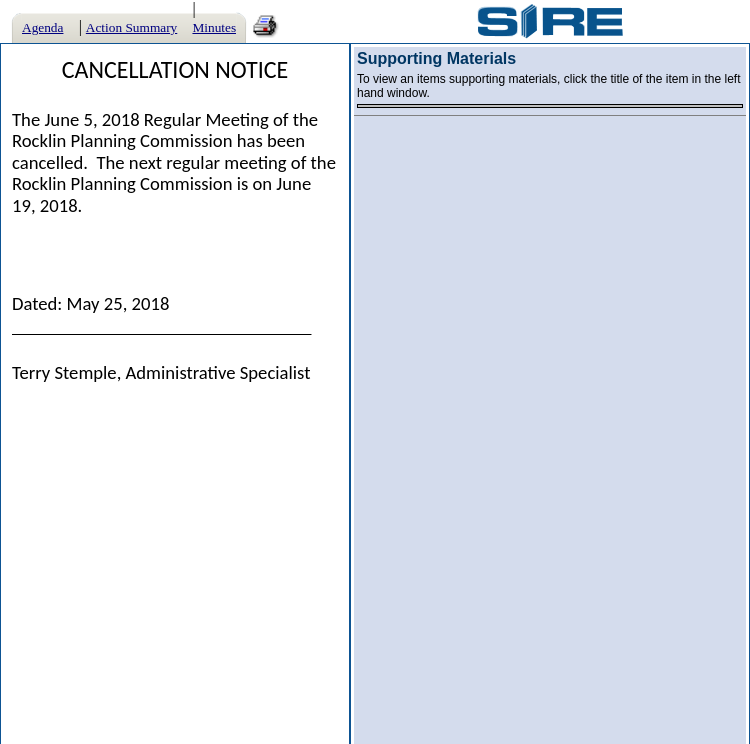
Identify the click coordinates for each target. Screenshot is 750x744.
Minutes (214, 27)
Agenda (42, 27)
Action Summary (131, 27)
